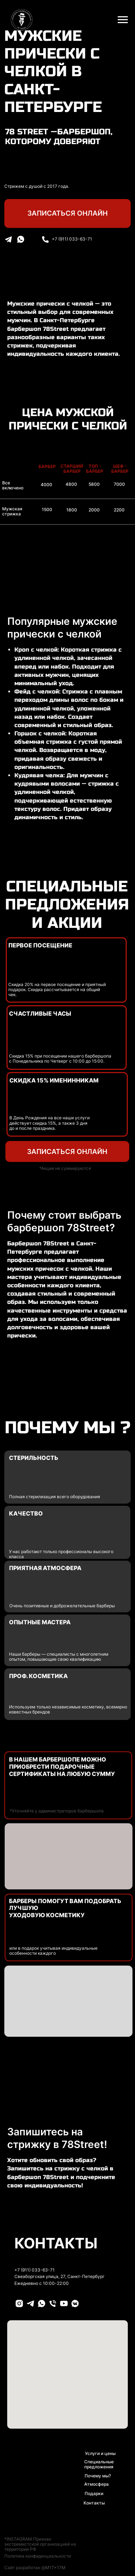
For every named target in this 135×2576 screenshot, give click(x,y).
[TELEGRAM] (30, 2303)
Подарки (94, 2493)
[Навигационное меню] (123, 19)
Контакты (94, 2503)
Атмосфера (96, 2484)
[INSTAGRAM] (19, 2303)
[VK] (75, 2303)
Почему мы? (98, 2475)
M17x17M (55, 2567)
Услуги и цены (100, 2453)
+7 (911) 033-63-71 (72, 239)
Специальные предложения (99, 2464)
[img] (45, 239)
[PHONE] (52, 2303)
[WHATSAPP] (41, 2303)
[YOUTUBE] (63, 2303)
